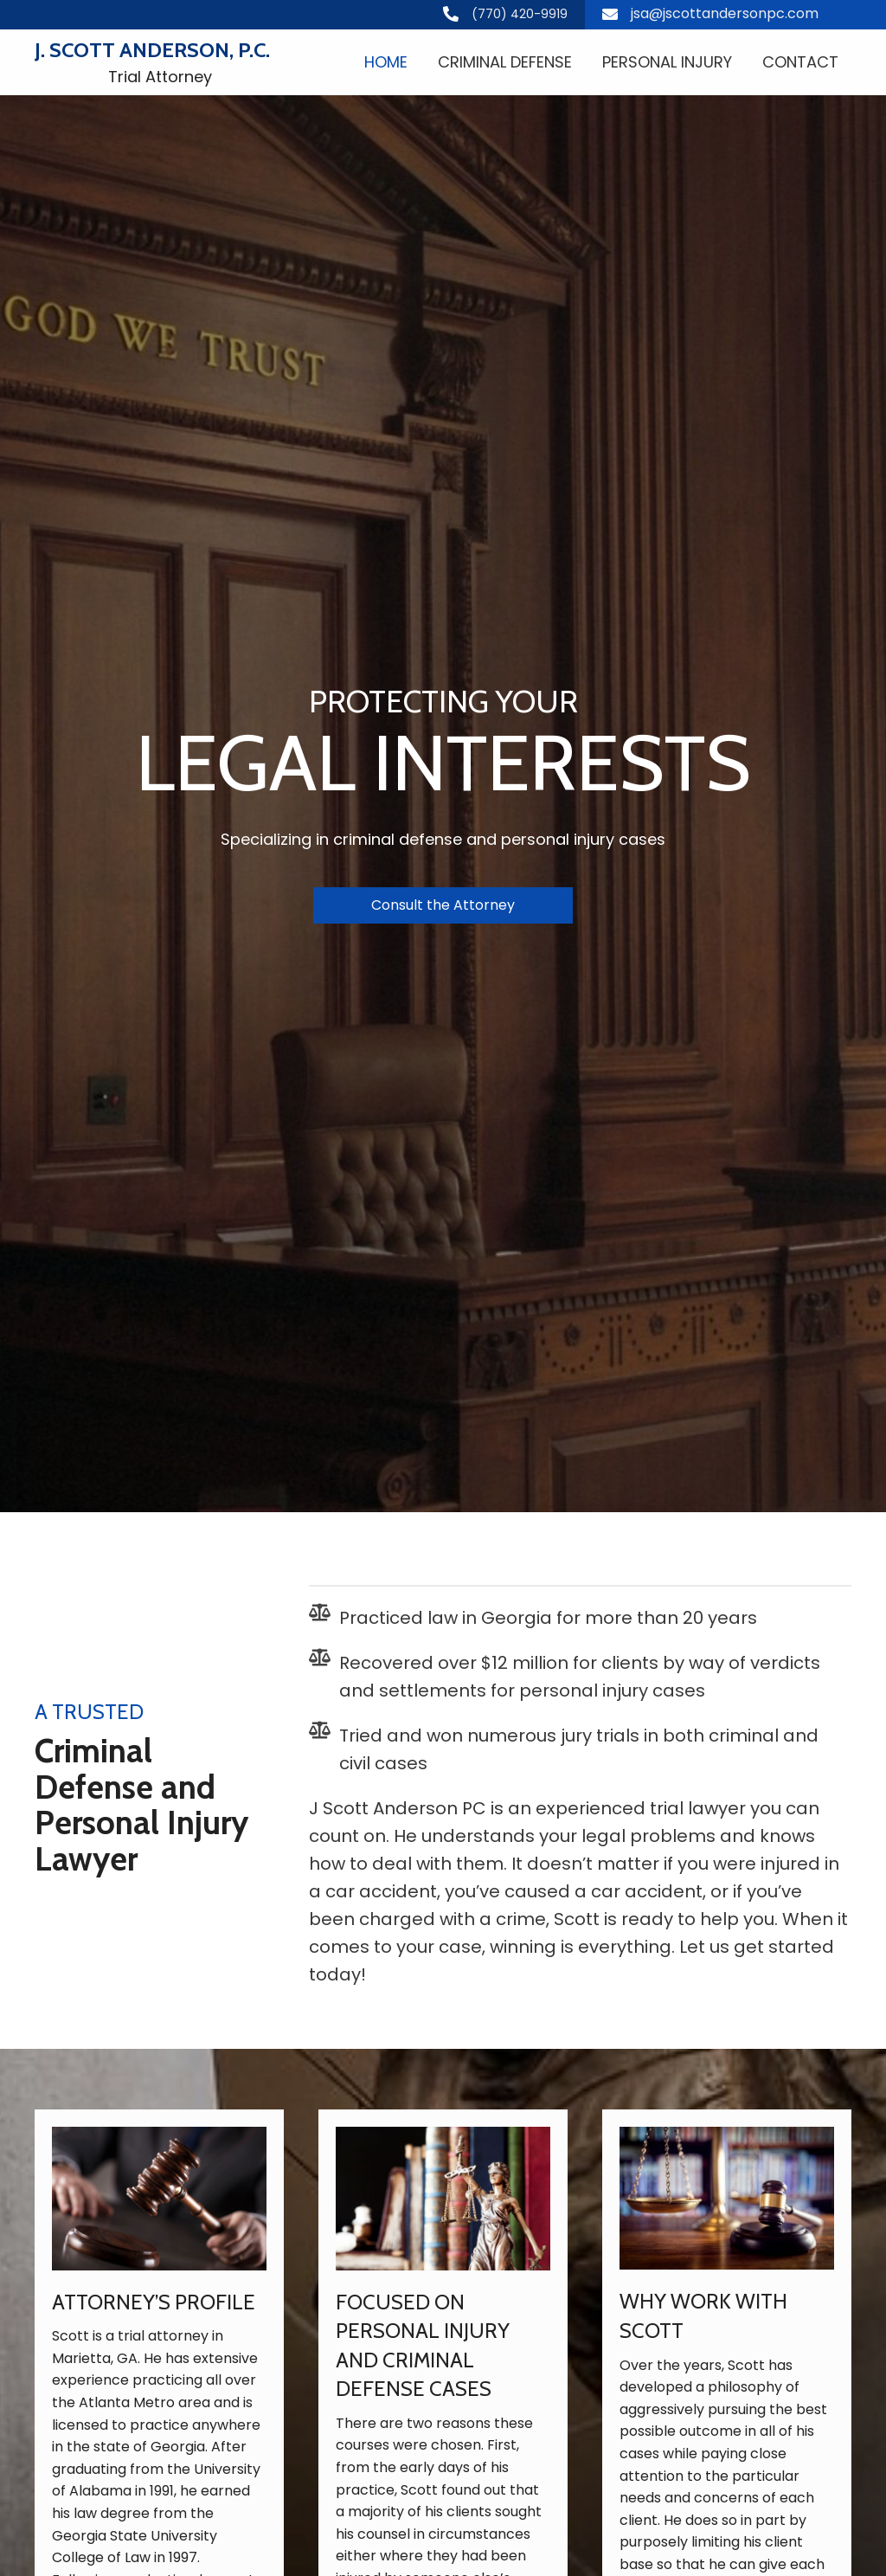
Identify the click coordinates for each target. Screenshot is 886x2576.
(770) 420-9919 (520, 14)
